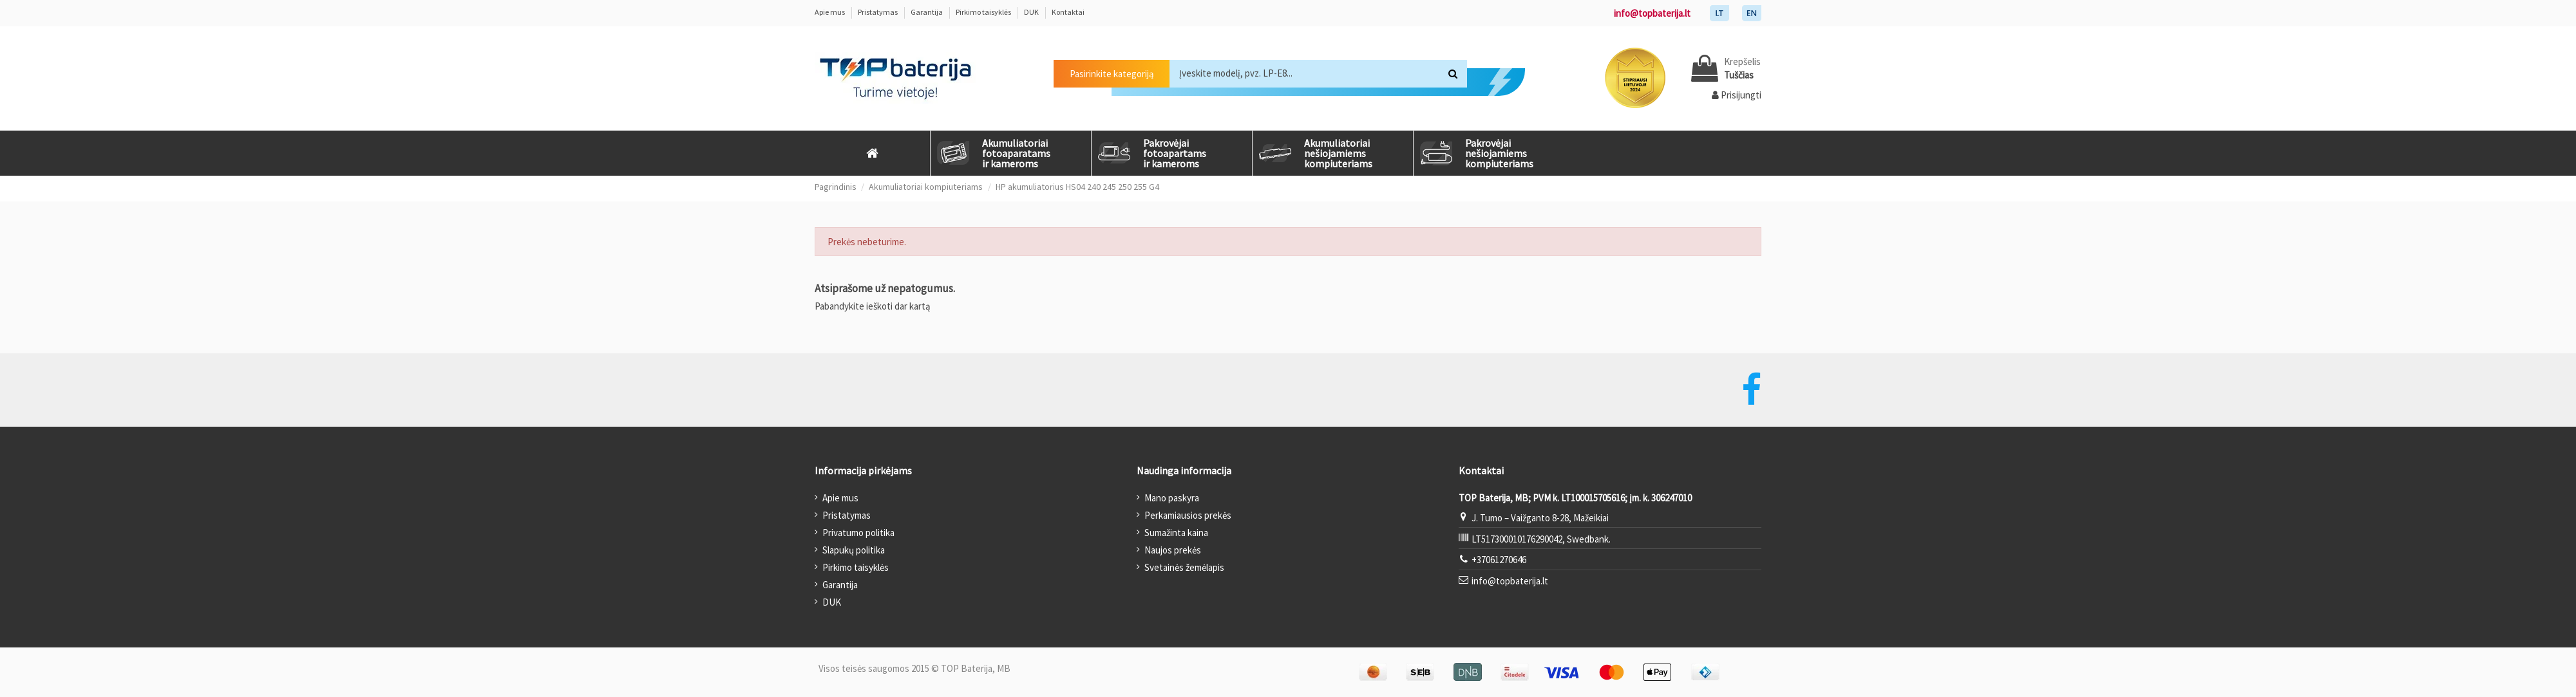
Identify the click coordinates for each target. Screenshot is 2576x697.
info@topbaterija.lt (1652, 13)
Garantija (927, 12)
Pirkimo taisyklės (984, 12)
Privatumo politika (858, 532)
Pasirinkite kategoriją (1112, 74)
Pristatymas (878, 12)
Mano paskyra (1171, 498)
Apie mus (830, 12)
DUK (1032, 12)
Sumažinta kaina (1176, 532)
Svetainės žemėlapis (1184, 567)
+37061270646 (1499, 559)
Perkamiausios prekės (1187, 515)
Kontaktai (1068, 12)
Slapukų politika (853, 550)
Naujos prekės (1172, 550)
